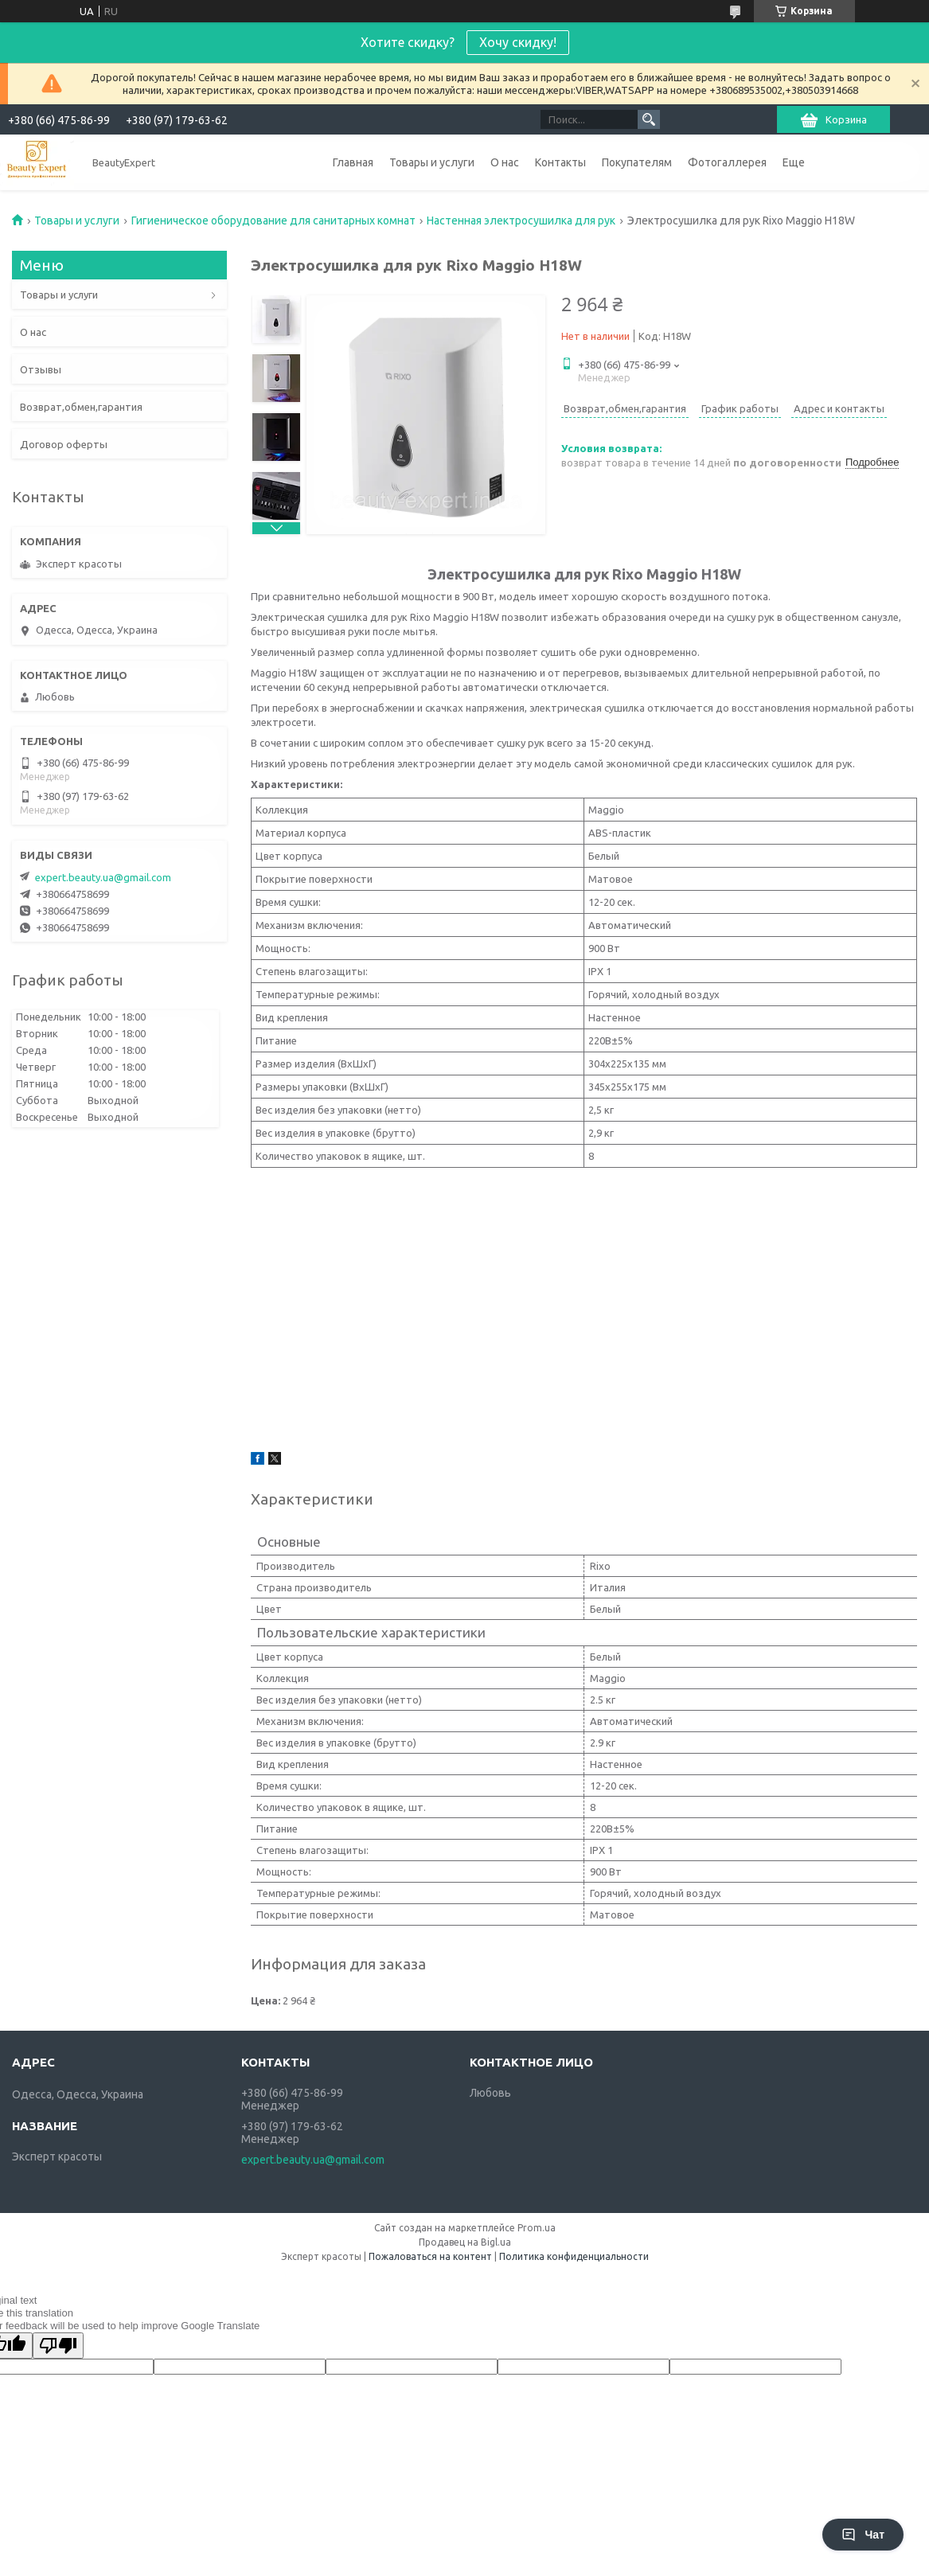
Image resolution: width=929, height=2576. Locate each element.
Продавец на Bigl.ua (465, 2242)
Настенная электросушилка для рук (521, 220)
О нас (504, 162)
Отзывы (40, 369)
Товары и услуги (431, 162)
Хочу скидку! (517, 42)
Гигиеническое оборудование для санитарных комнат (273, 220)
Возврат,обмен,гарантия (81, 406)
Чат (862, 2534)
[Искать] (649, 119)
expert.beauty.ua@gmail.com (103, 877)
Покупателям (637, 162)
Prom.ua (536, 2228)
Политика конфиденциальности (574, 2256)
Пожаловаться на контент (430, 2256)
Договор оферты (63, 444)
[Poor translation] (58, 2345)
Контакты (560, 162)
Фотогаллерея (727, 162)
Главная (353, 162)
